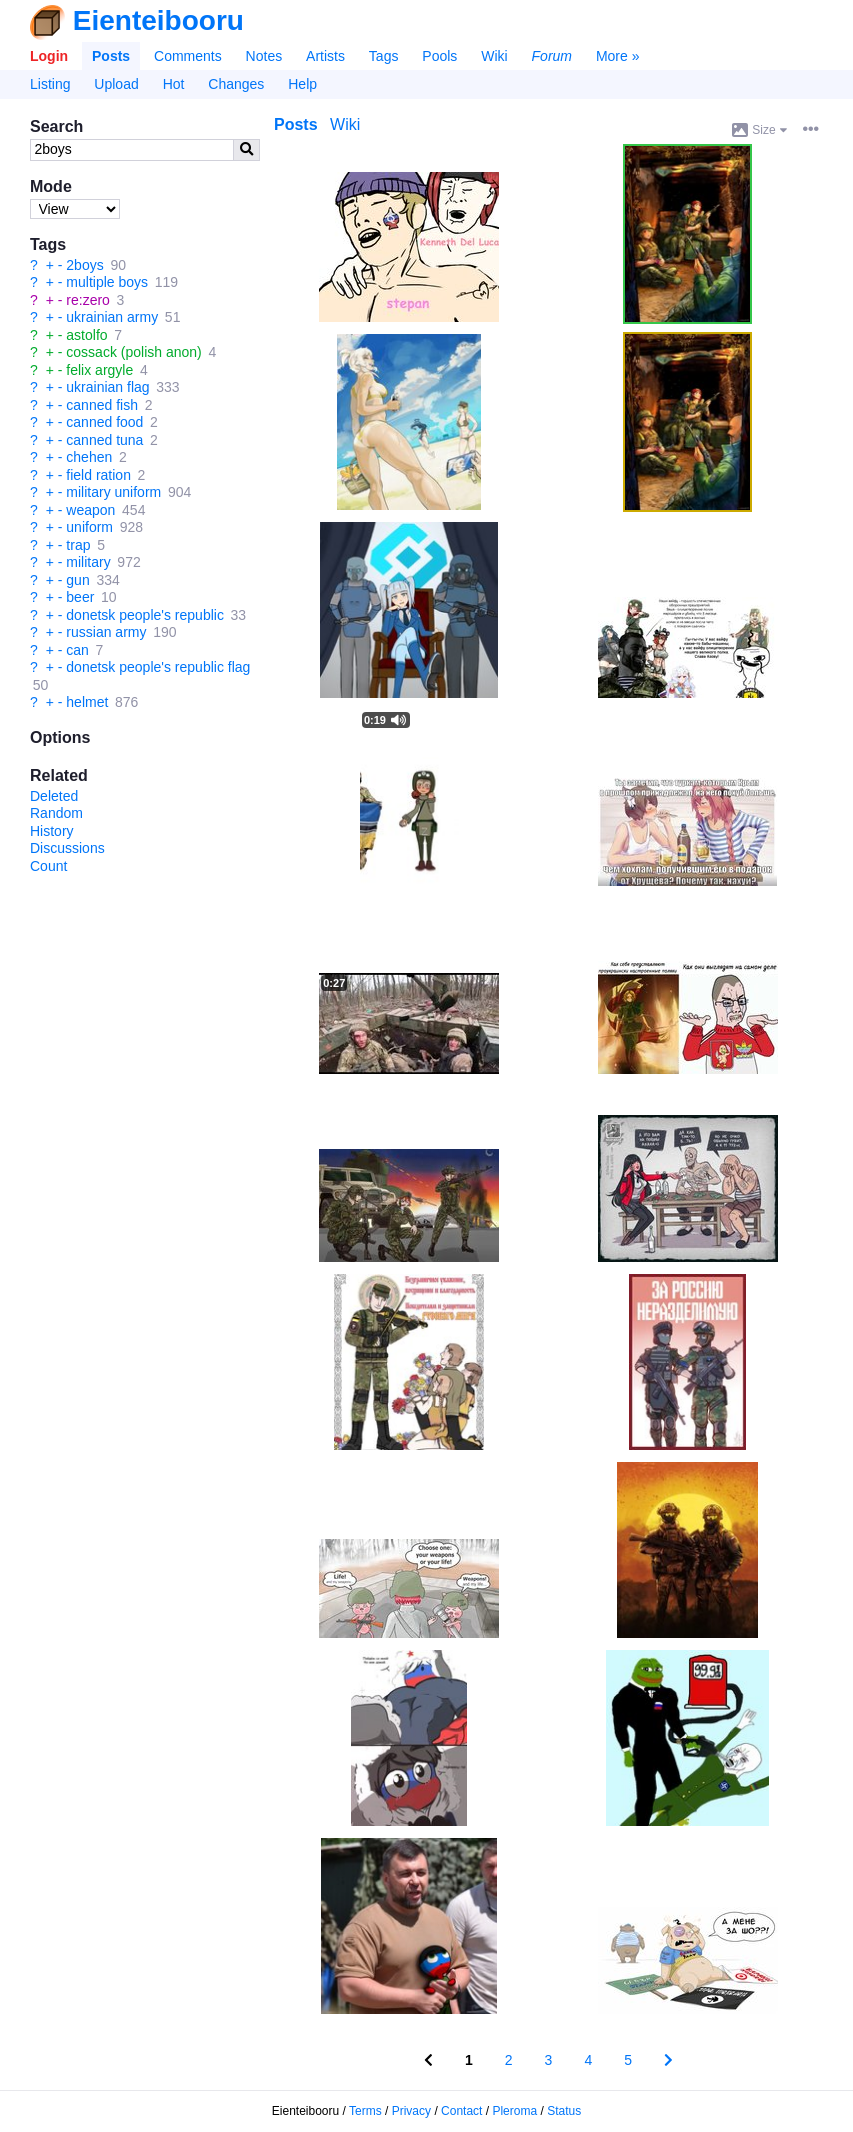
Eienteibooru (158, 20)
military (88, 562)
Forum (552, 56)
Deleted (54, 796)
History (52, 831)
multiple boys (107, 282)
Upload (116, 84)
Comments (188, 56)
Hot (174, 84)
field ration (98, 475)
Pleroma (514, 2111)
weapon (90, 510)
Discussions (67, 848)
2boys (84, 265)
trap (78, 545)
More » (618, 56)
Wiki (494, 56)
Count (48, 866)
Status (564, 2111)
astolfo (86, 335)
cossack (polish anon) (133, 352)
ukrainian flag (107, 387)
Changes (236, 84)
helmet (87, 702)
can (77, 650)
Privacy (411, 2111)
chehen (89, 457)
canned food (104, 422)
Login (49, 56)
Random (56, 813)
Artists (325, 56)
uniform (89, 527)
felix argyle (99, 370)
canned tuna (104, 440)
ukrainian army (112, 317)
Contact (461, 2111)
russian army (106, 632)
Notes (264, 56)
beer (80, 597)
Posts (111, 56)
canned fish (102, 405)
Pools (439, 56)
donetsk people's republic (145, 615)
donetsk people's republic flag (158, 667)
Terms (365, 2111)
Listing (50, 84)
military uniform (113, 492)
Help (302, 84)
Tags (384, 56)
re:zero (88, 300)
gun (77, 580)
